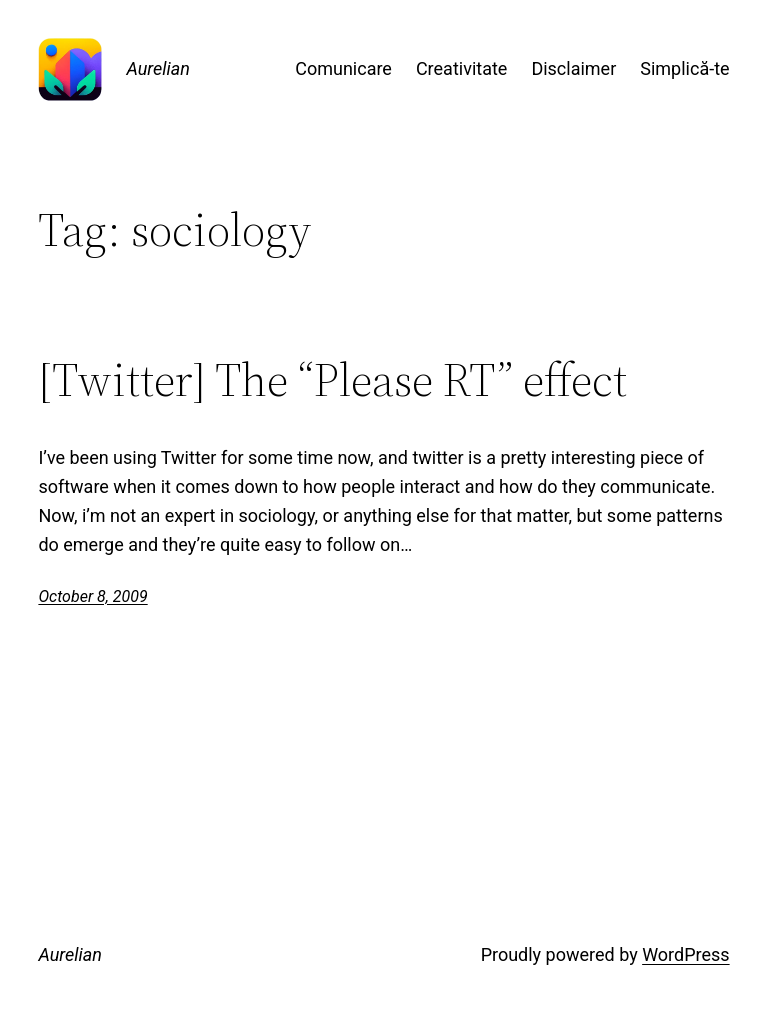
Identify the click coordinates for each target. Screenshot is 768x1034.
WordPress (685, 954)
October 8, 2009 (92, 596)
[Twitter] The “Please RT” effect (332, 379)
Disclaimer (573, 68)
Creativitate (461, 68)
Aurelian (158, 68)
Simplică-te (684, 68)
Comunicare (343, 68)
